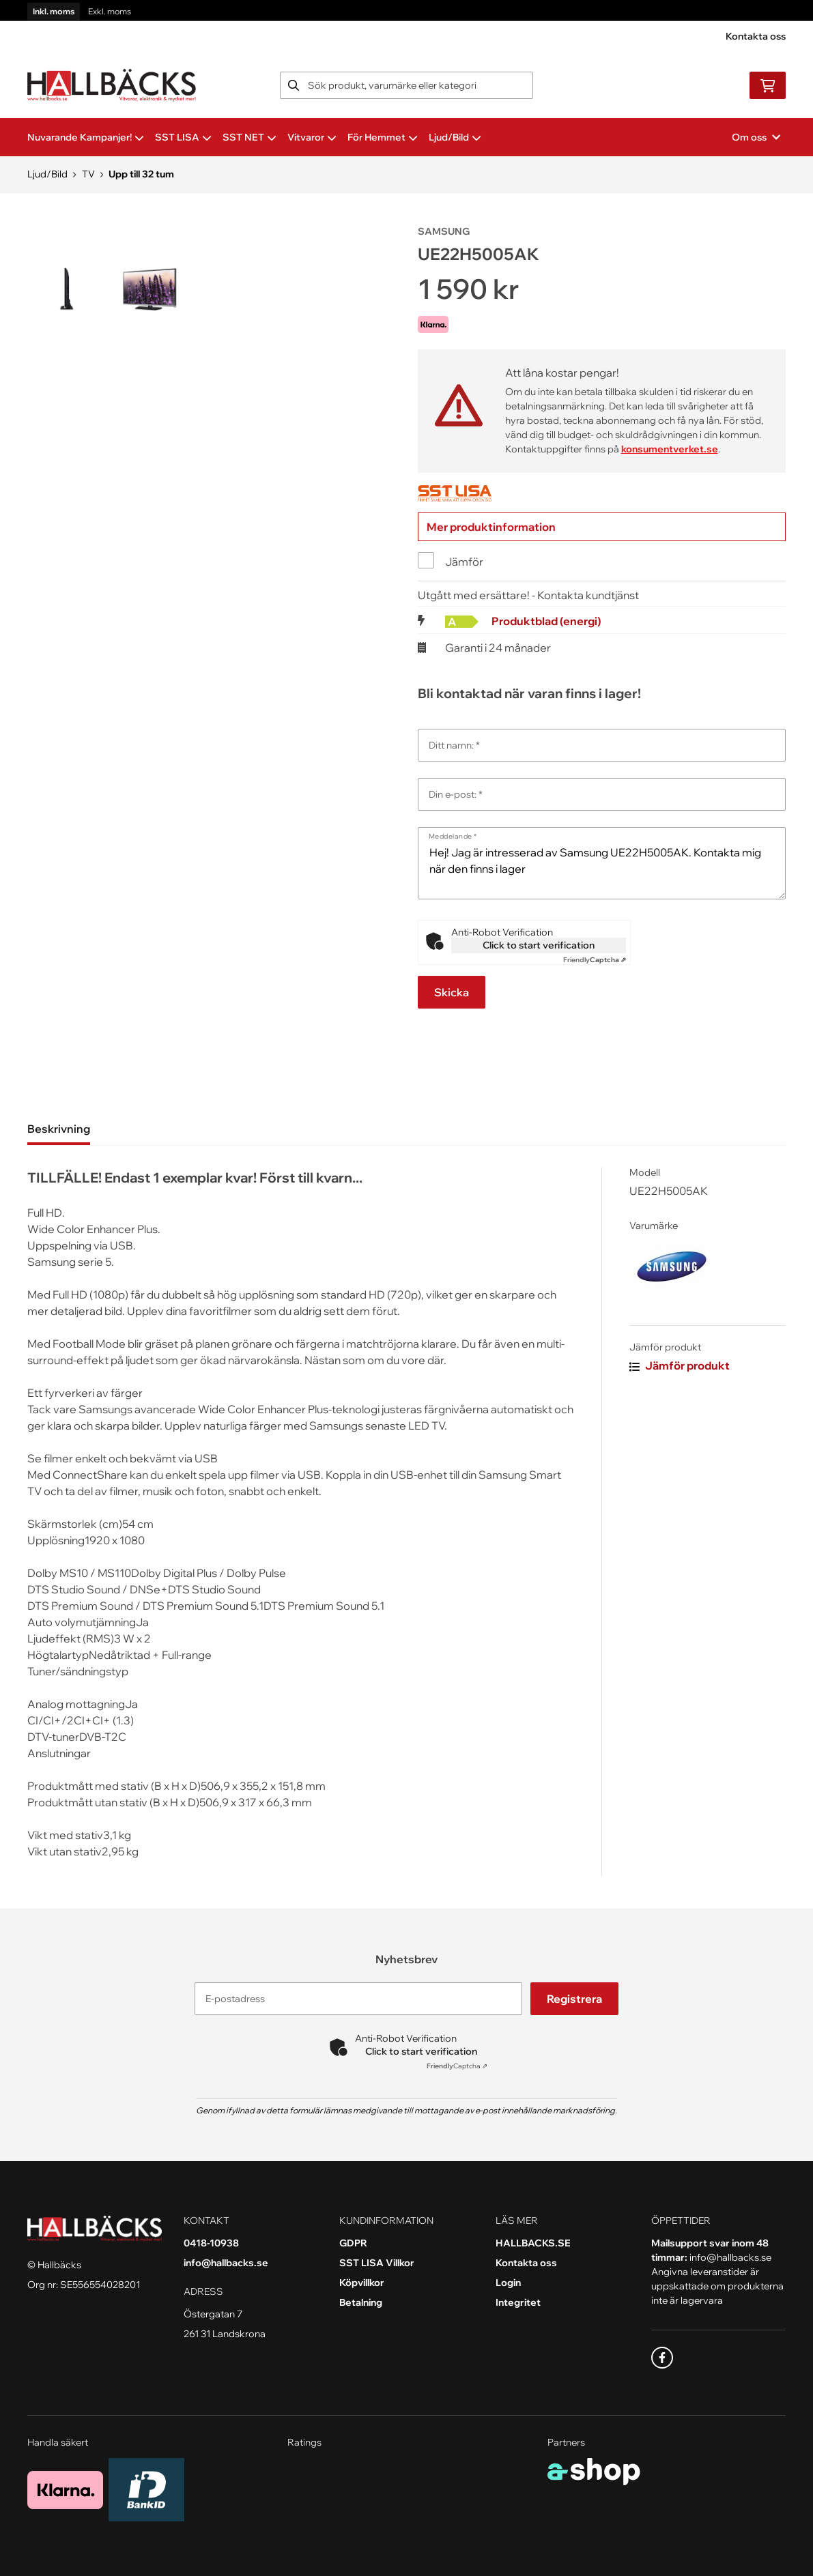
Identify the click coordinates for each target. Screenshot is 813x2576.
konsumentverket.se (669, 449)
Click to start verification (539, 945)
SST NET (249, 137)
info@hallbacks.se (226, 2263)
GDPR (353, 2243)
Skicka (451, 992)
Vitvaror (312, 137)
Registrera (575, 1999)
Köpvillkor (361, 2282)
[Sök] (406, 85)
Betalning (360, 2302)
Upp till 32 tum (141, 174)
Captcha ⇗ (594, 959)
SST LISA (183, 137)
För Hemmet (382, 137)
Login (508, 2282)
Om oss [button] (756, 137)
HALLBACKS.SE (533, 2243)
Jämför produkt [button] (679, 1365)
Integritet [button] (518, 2302)
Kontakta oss (756, 36)
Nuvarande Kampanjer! (85, 137)
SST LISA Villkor (376, 2263)
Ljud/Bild (455, 137)
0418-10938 (211, 2243)
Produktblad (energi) (546, 621)
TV (88, 174)
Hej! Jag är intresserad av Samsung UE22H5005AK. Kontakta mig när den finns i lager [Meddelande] (602, 863)
